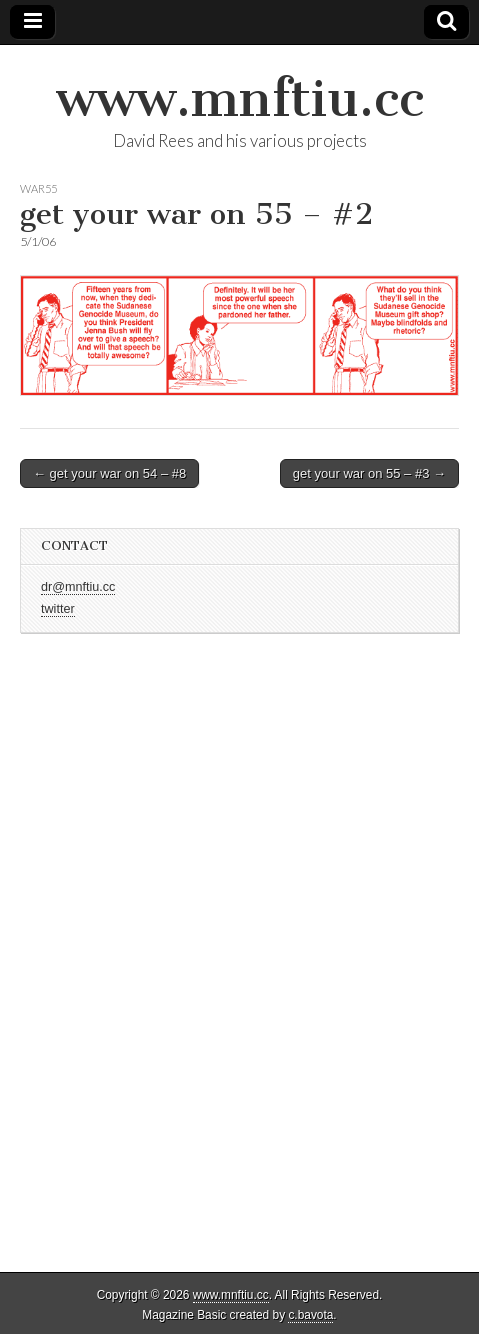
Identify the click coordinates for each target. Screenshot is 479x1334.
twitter (58, 609)
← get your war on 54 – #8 (109, 473)
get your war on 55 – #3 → (369, 473)
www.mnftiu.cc (240, 98)
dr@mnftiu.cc (78, 587)
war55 (38, 188)
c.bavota (310, 1315)
